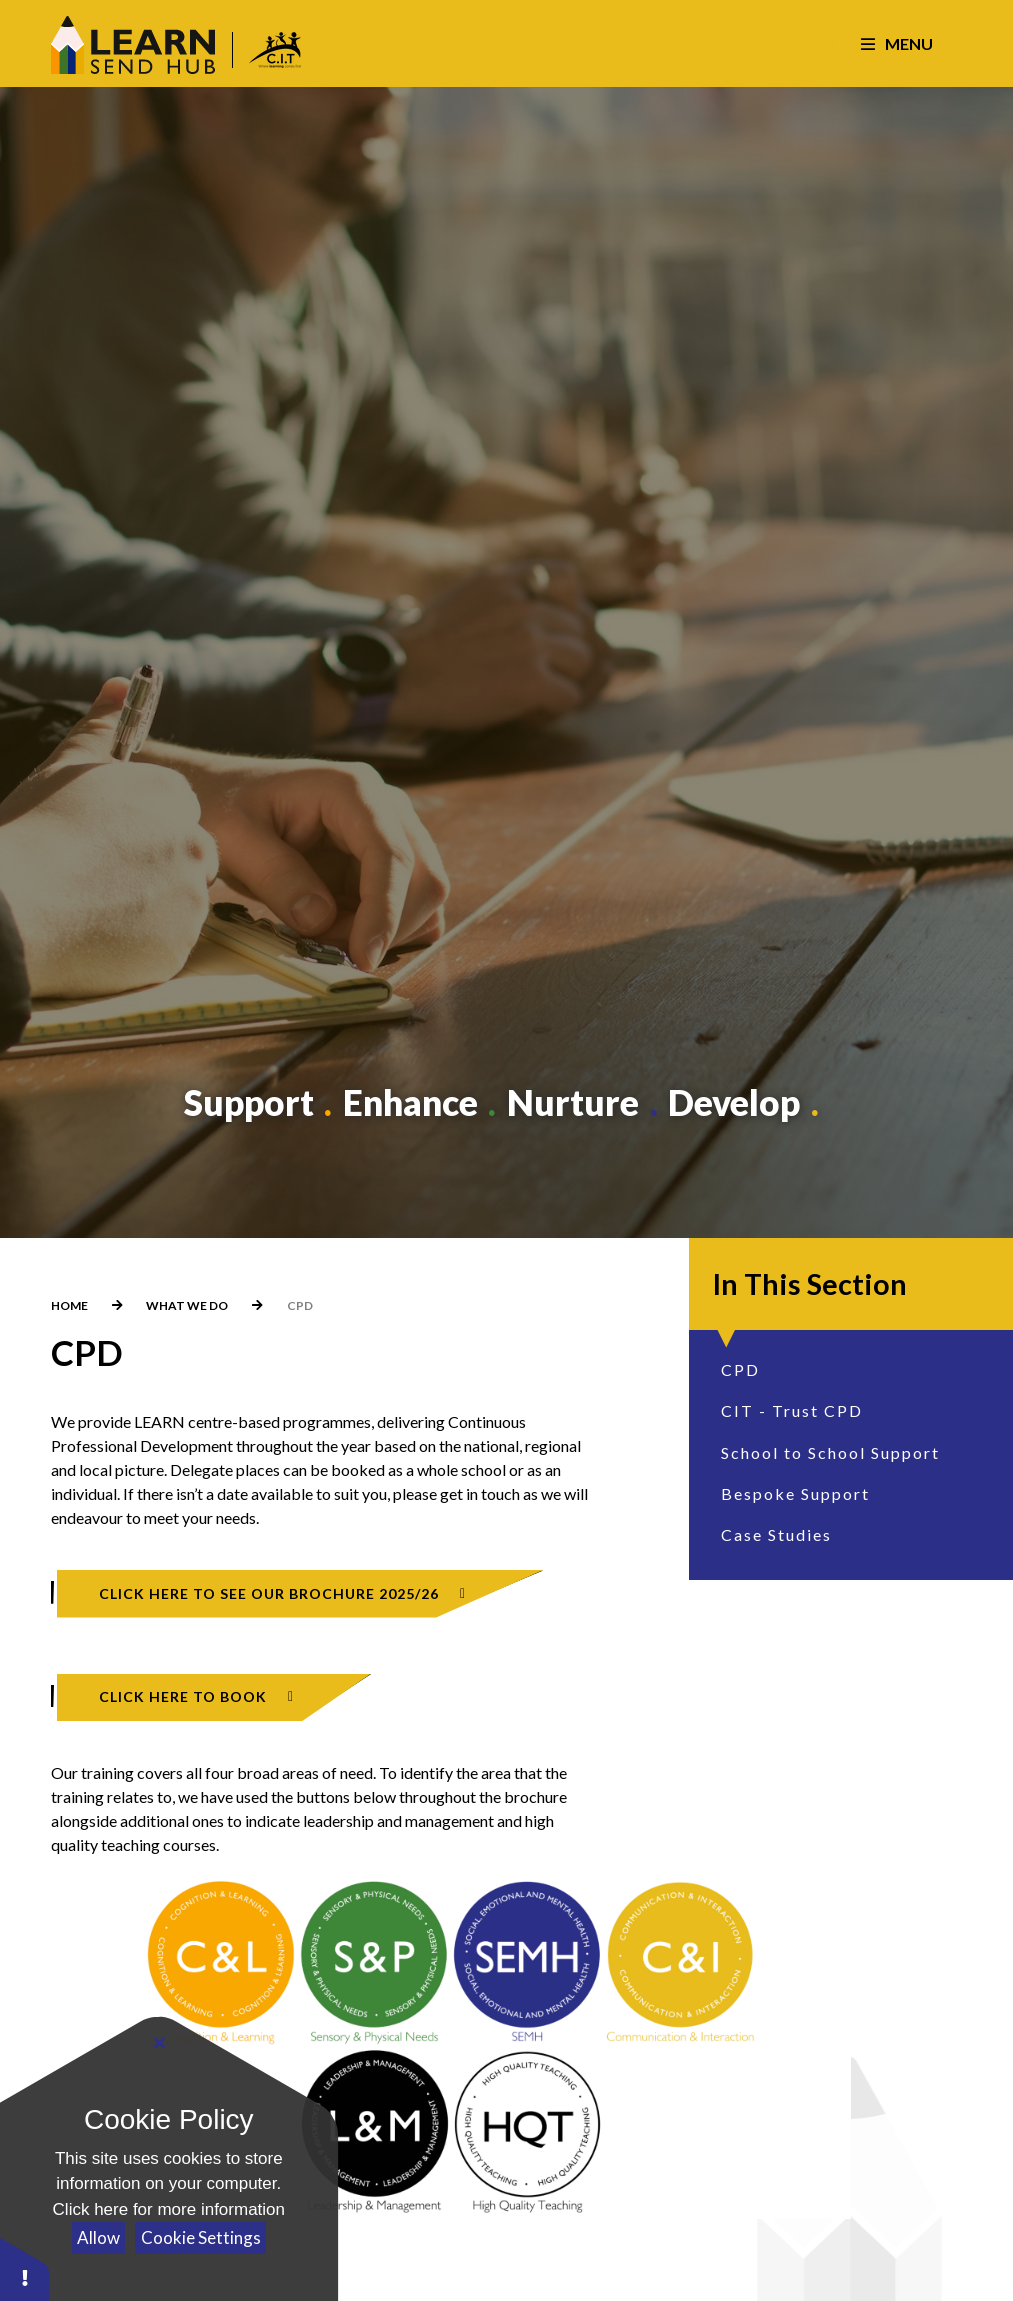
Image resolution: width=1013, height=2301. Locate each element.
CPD (300, 1305)
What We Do (187, 1305)
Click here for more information (169, 2209)
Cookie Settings (201, 2237)
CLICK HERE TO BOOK (183, 1696)
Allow (98, 2237)
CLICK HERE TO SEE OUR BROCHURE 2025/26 (269, 1593)
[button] (25, 2268)
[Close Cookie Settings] (160, 2042)
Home (69, 1305)
